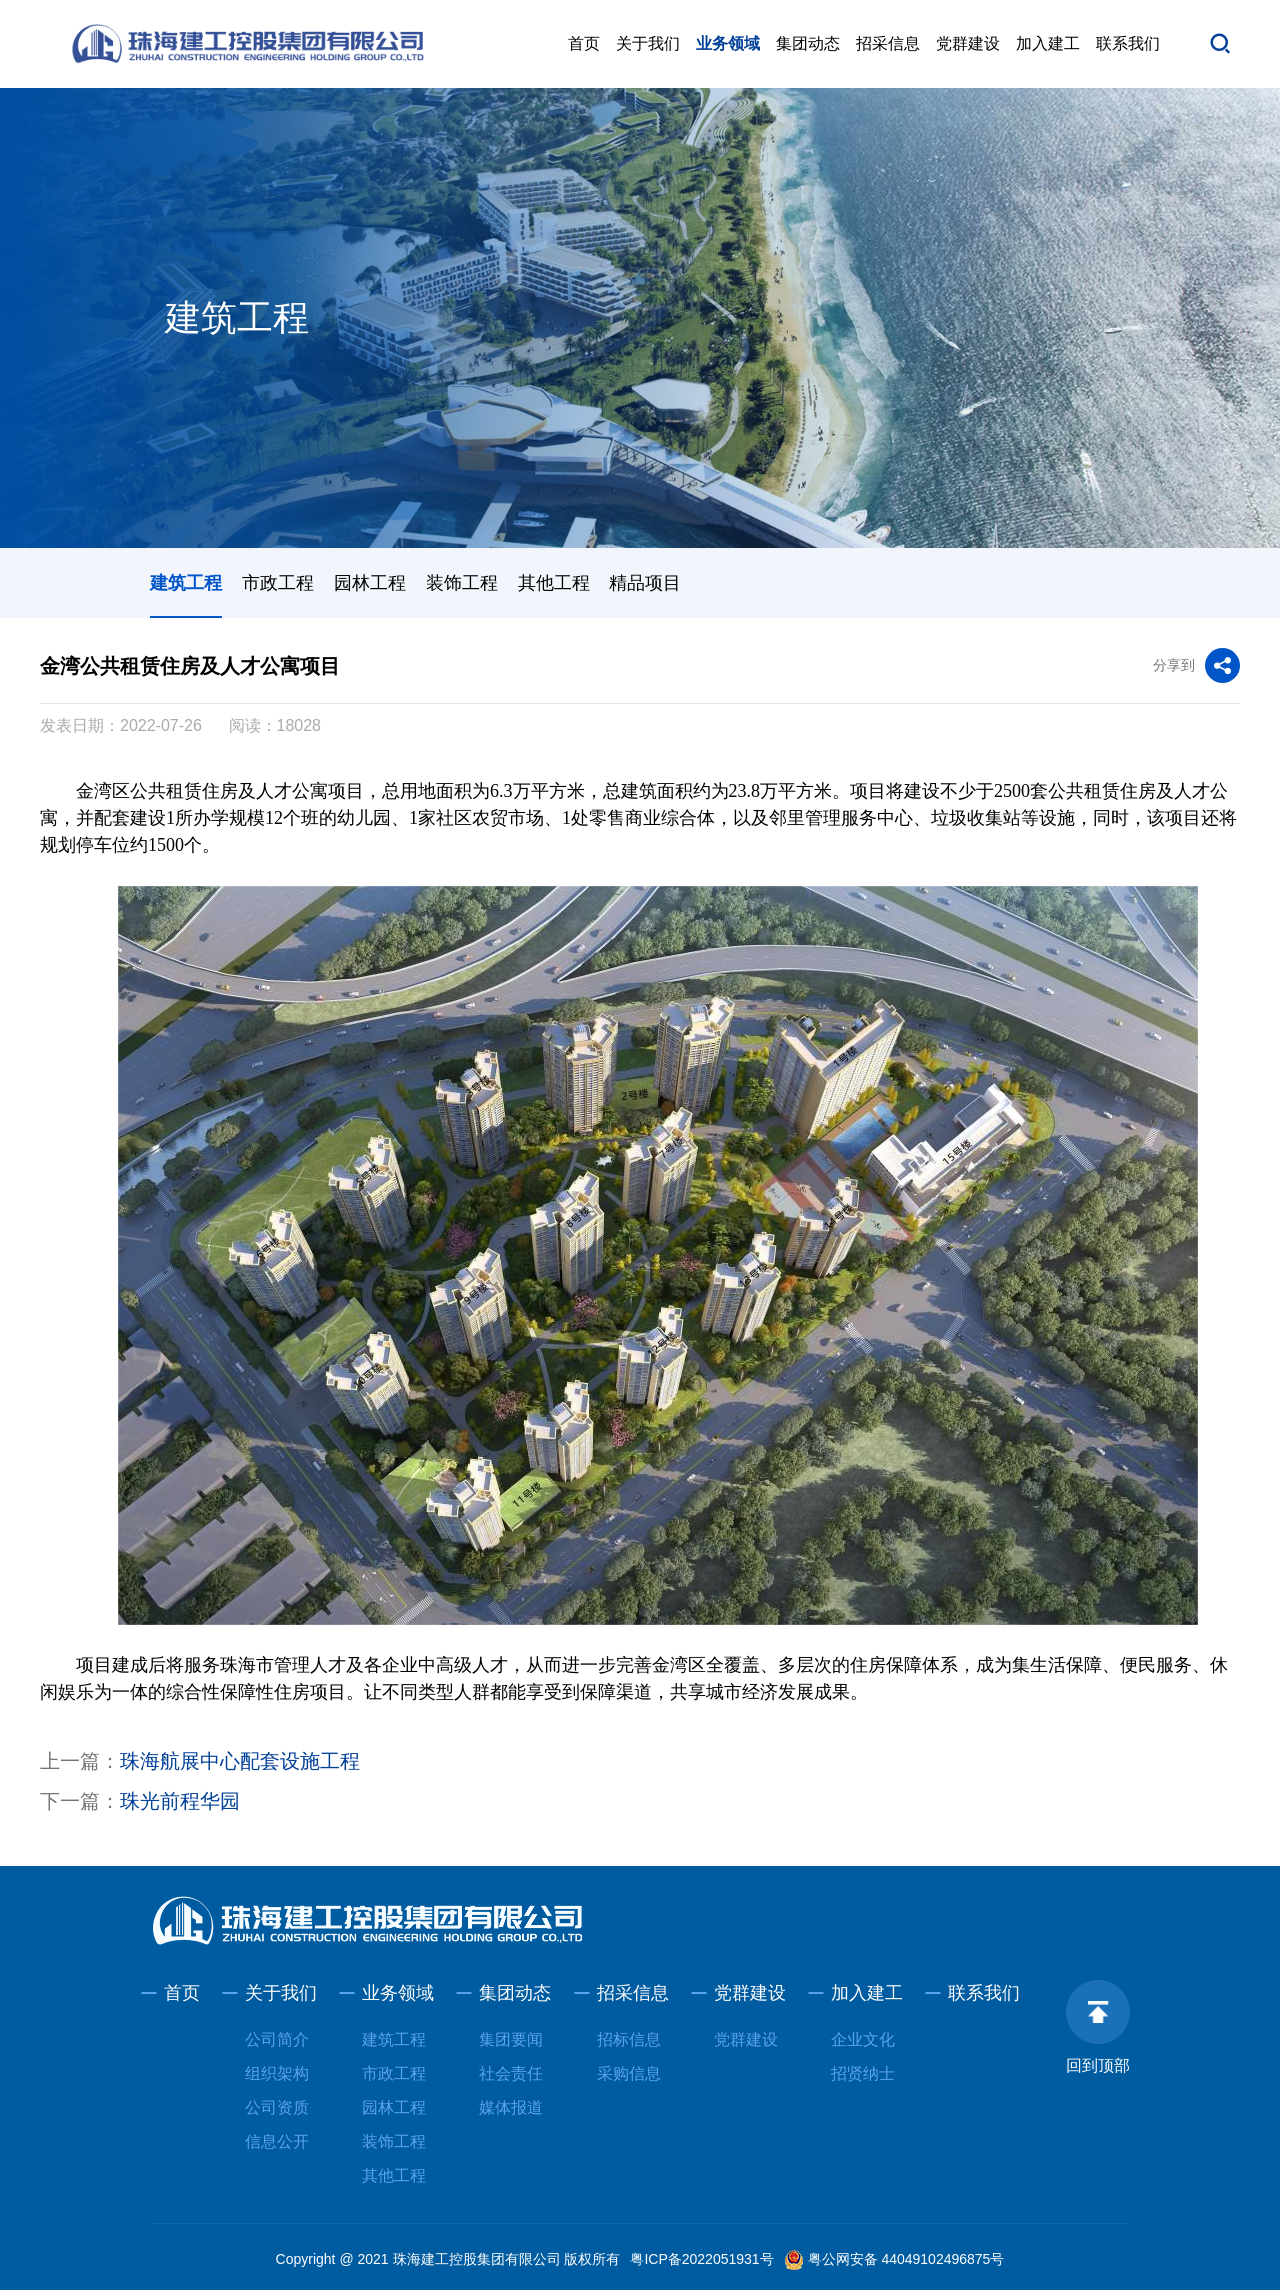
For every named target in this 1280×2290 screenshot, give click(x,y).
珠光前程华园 (180, 1801)
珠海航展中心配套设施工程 (240, 1761)
